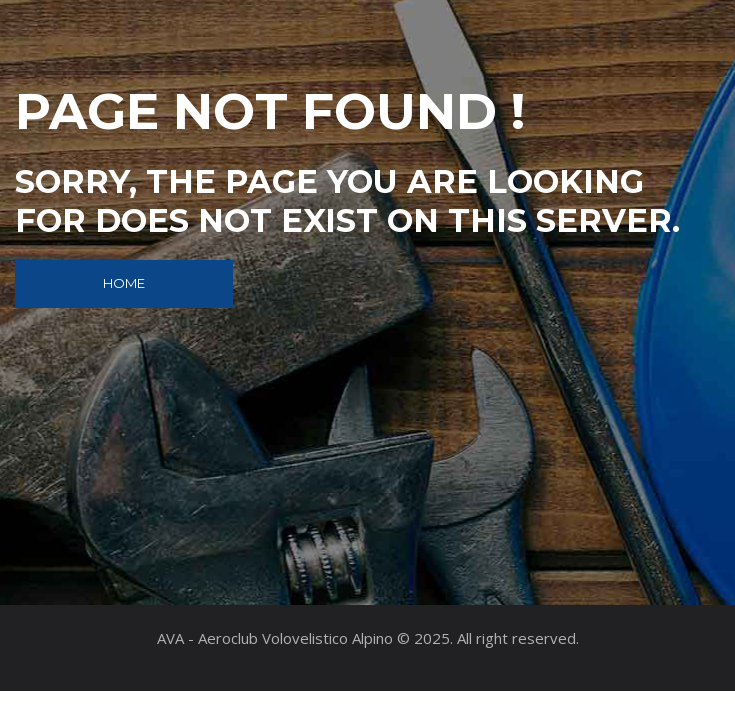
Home (124, 283)
